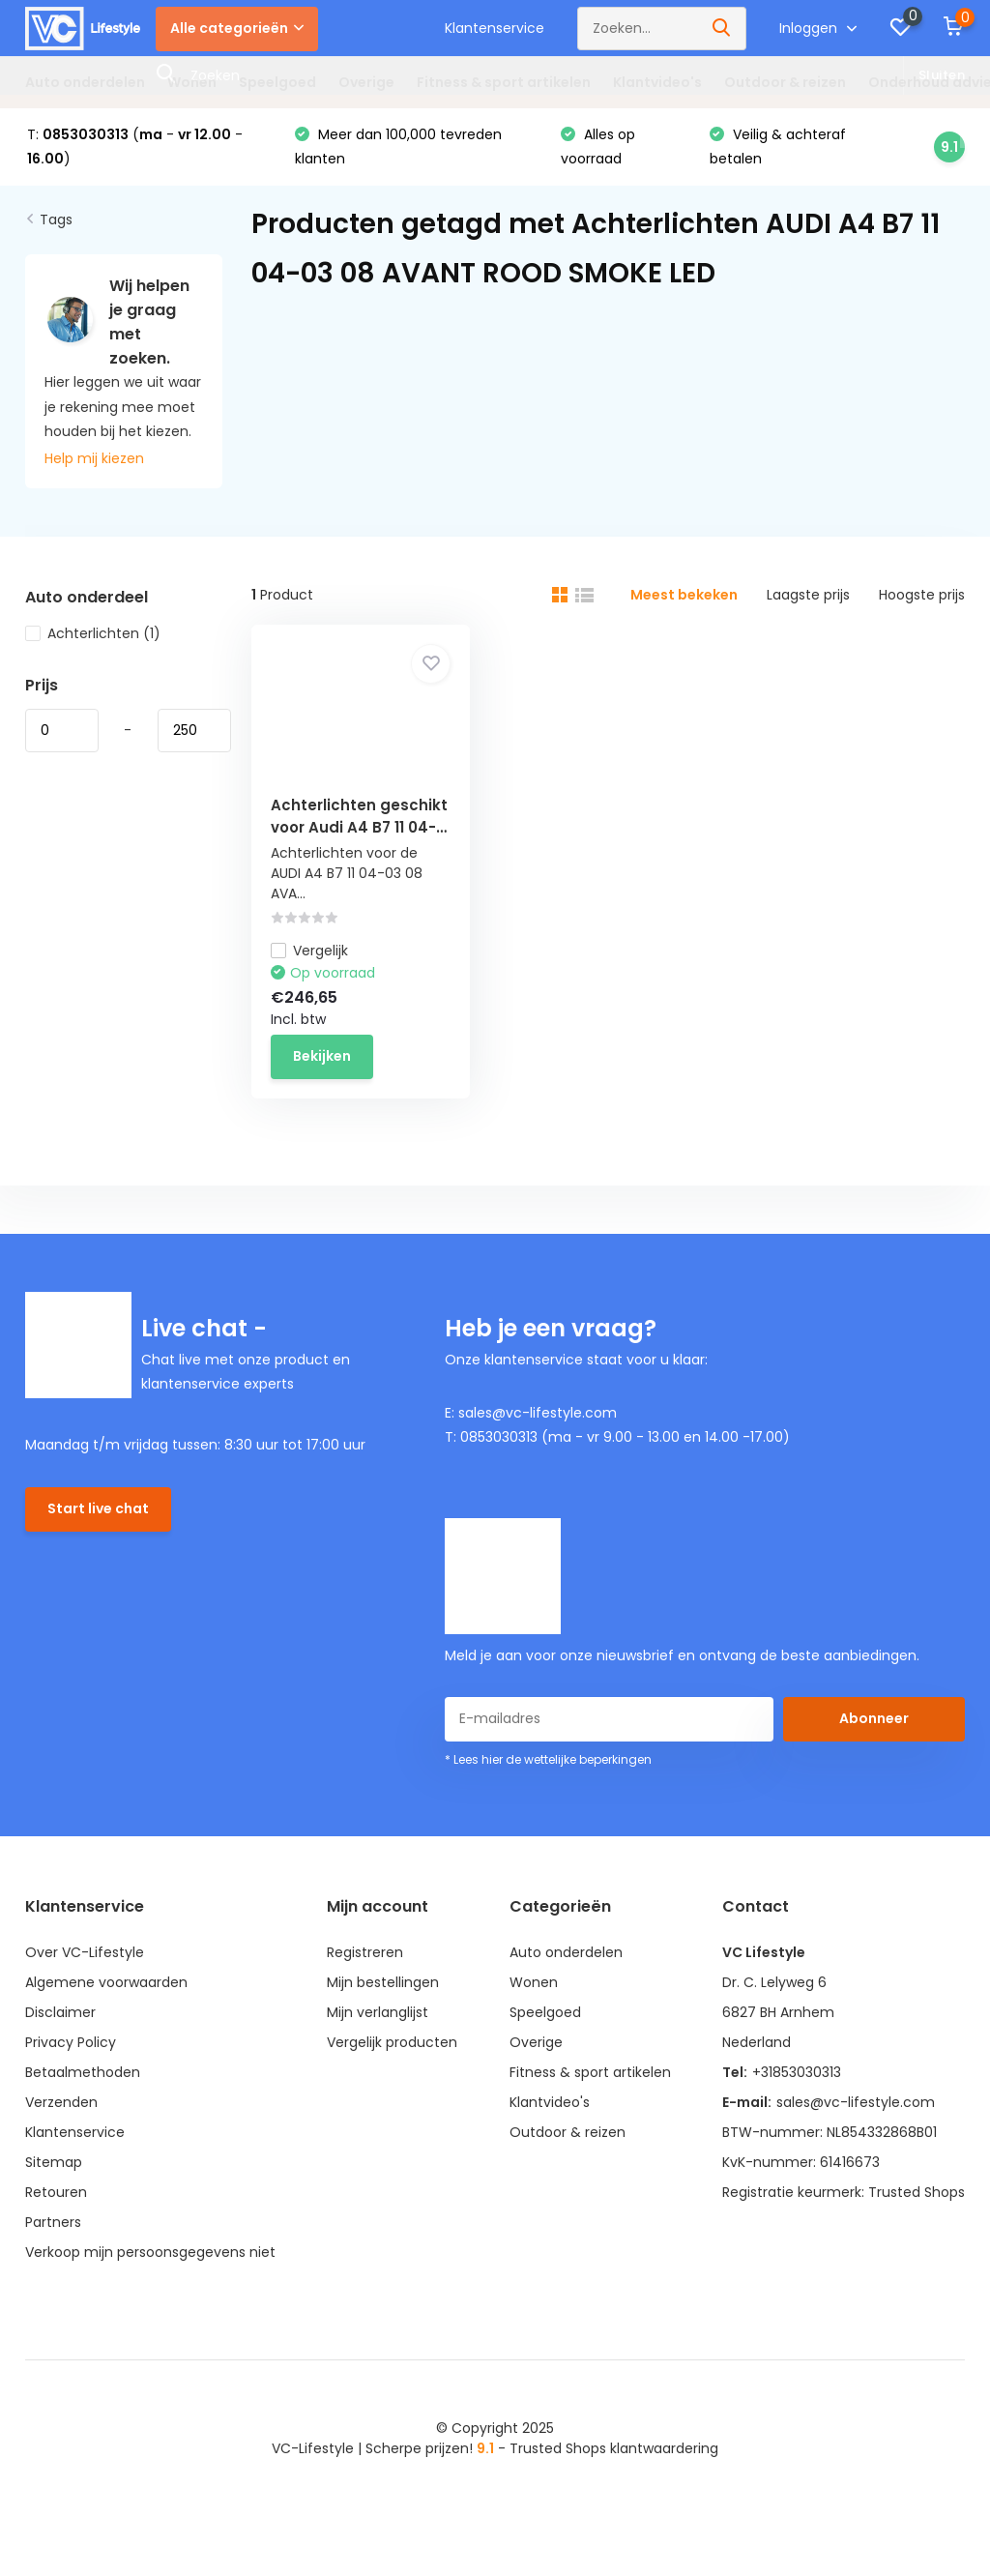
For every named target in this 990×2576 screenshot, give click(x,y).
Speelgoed (277, 82)
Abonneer (874, 1718)
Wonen (192, 82)
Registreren (365, 1952)
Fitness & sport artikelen (504, 82)
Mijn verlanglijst (377, 2012)
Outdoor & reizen (785, 82)
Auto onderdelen (85, 82)
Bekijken (322, 1056)
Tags (56, 219)
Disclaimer (60, 2012)
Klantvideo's (657, 82)
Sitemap (53, 2162)
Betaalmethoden (82, 2072)
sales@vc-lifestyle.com (855, 2102)
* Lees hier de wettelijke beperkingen (548, 1759)
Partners (53, 2222)
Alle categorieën (237, 28)
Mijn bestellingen (383, 1982)
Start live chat (98, 1508)
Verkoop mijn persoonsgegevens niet (150, 2252)
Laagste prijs (808, 594)
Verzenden (61, 2102)
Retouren (56, 2192)
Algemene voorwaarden (106, 1982)
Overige (366, 82)
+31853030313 (796, 2072)
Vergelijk (309, 950)
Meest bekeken (684, 594)
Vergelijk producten (392, 2042)
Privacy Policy (70, 2042)
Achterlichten (92, 633)
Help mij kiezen (94, 458)
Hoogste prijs (922, 594)
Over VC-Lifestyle (84, 1952)
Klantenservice (494, 28)
